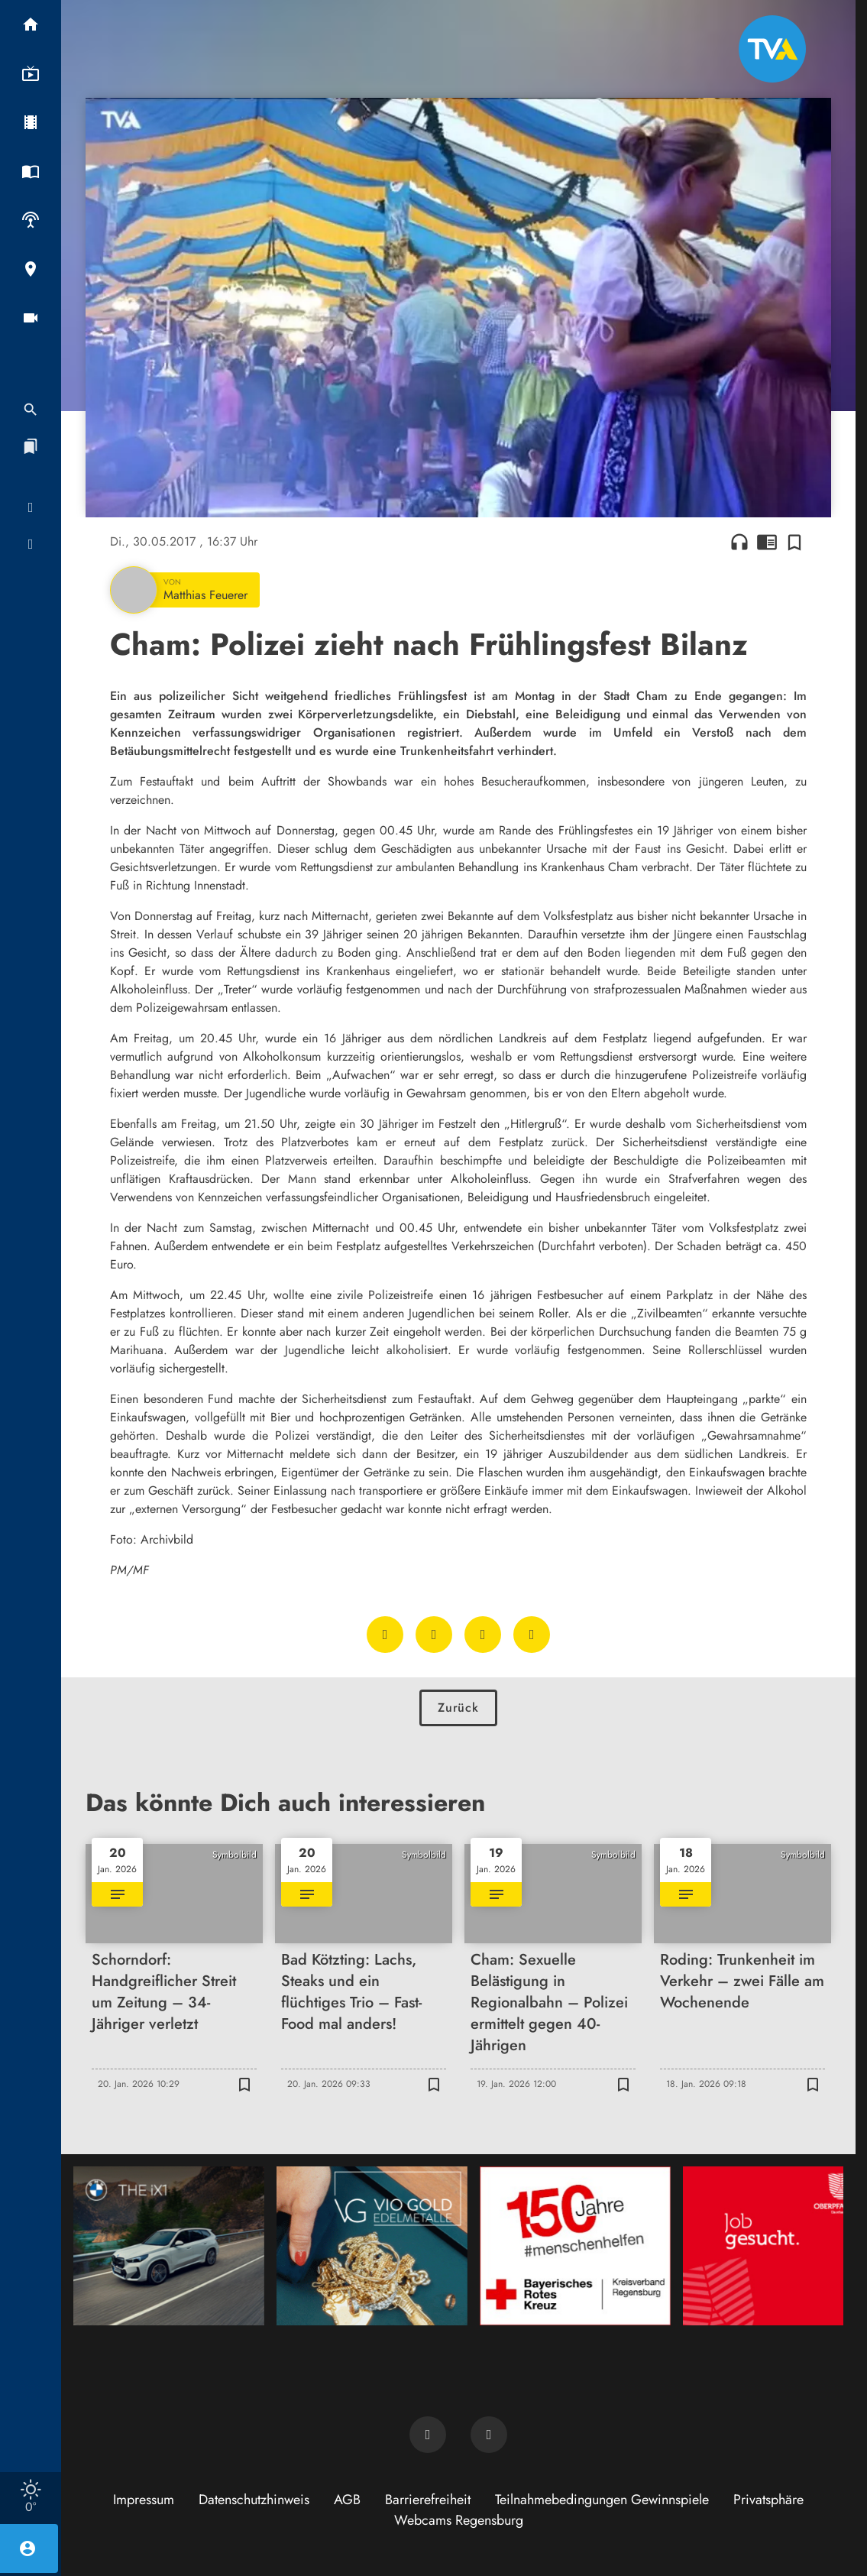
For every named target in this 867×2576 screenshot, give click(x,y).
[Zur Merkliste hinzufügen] (794, 542)
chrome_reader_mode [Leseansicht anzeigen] (767, 541)
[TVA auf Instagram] (489, 2434)
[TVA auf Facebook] (427, 2434)
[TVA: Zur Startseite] (772, 49)
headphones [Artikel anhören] (739, 541)
